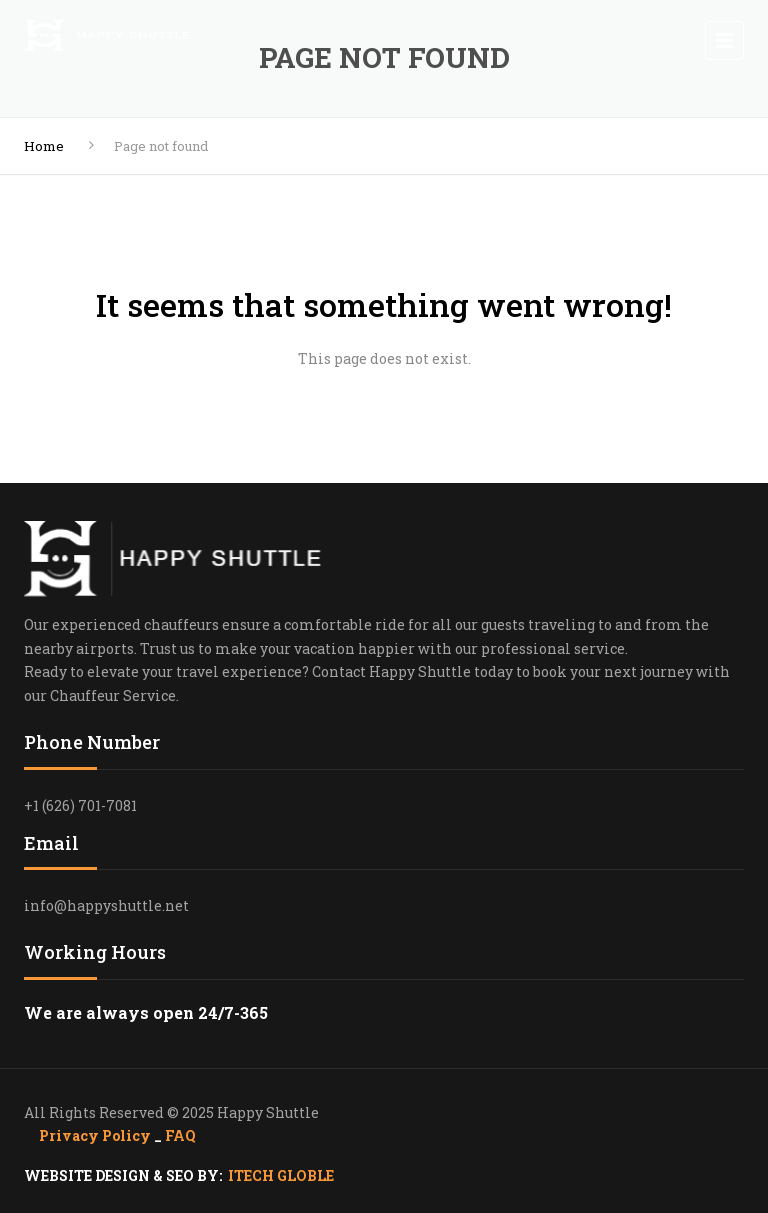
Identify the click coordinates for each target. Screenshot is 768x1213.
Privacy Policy (96, 1135)
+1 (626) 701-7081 (80, 805)
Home (44, 146)
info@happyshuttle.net (106, 905)
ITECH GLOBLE (281, 1175)
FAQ (180, 1135)
